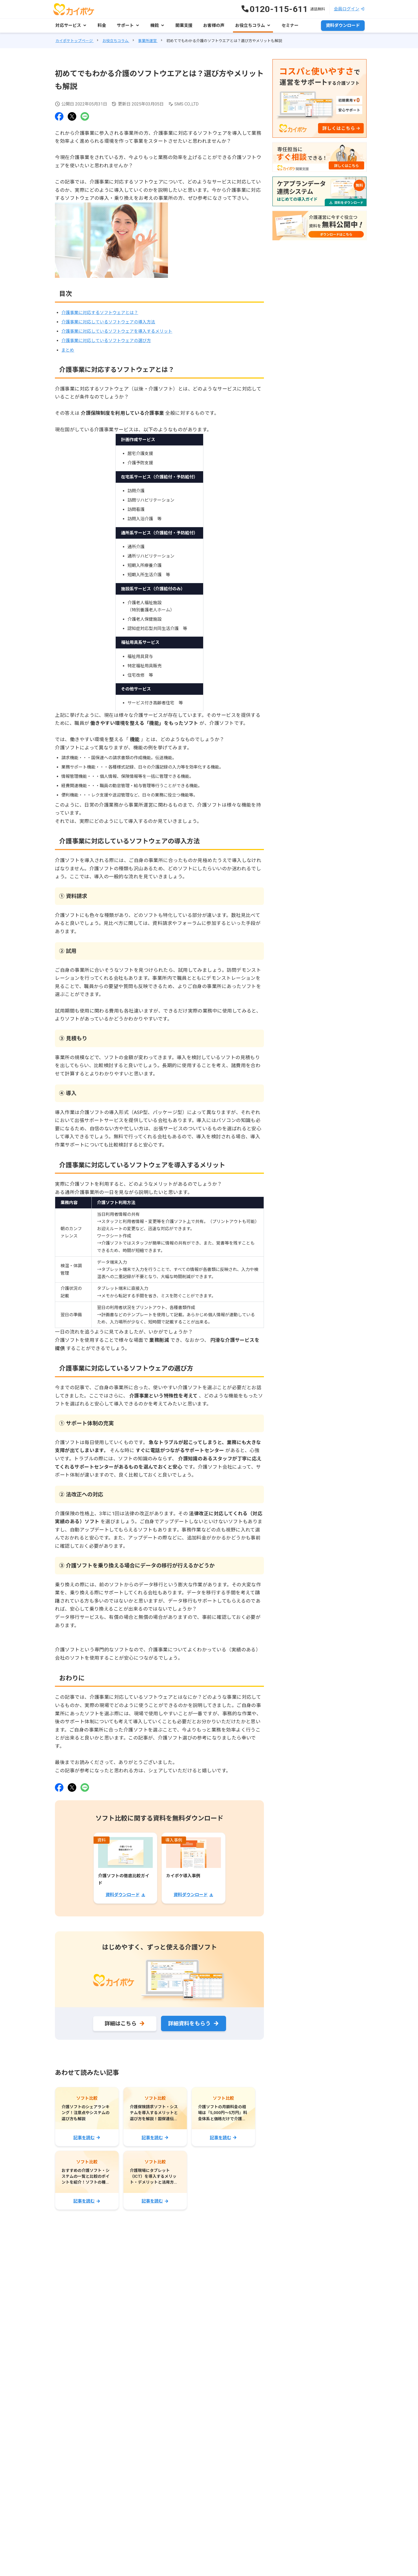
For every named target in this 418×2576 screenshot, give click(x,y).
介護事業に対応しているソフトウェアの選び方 (106, 340)
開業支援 (183, 25)
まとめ (67, 350)
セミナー (290, 25)
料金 (102, 25)
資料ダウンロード (343, 25)
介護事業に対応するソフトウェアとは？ (99, 312)
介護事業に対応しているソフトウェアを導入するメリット (116, 331)
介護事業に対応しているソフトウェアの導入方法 (108, 321)
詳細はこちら (120, 2023)
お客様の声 (213, 25)
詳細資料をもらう (189, 2023)
